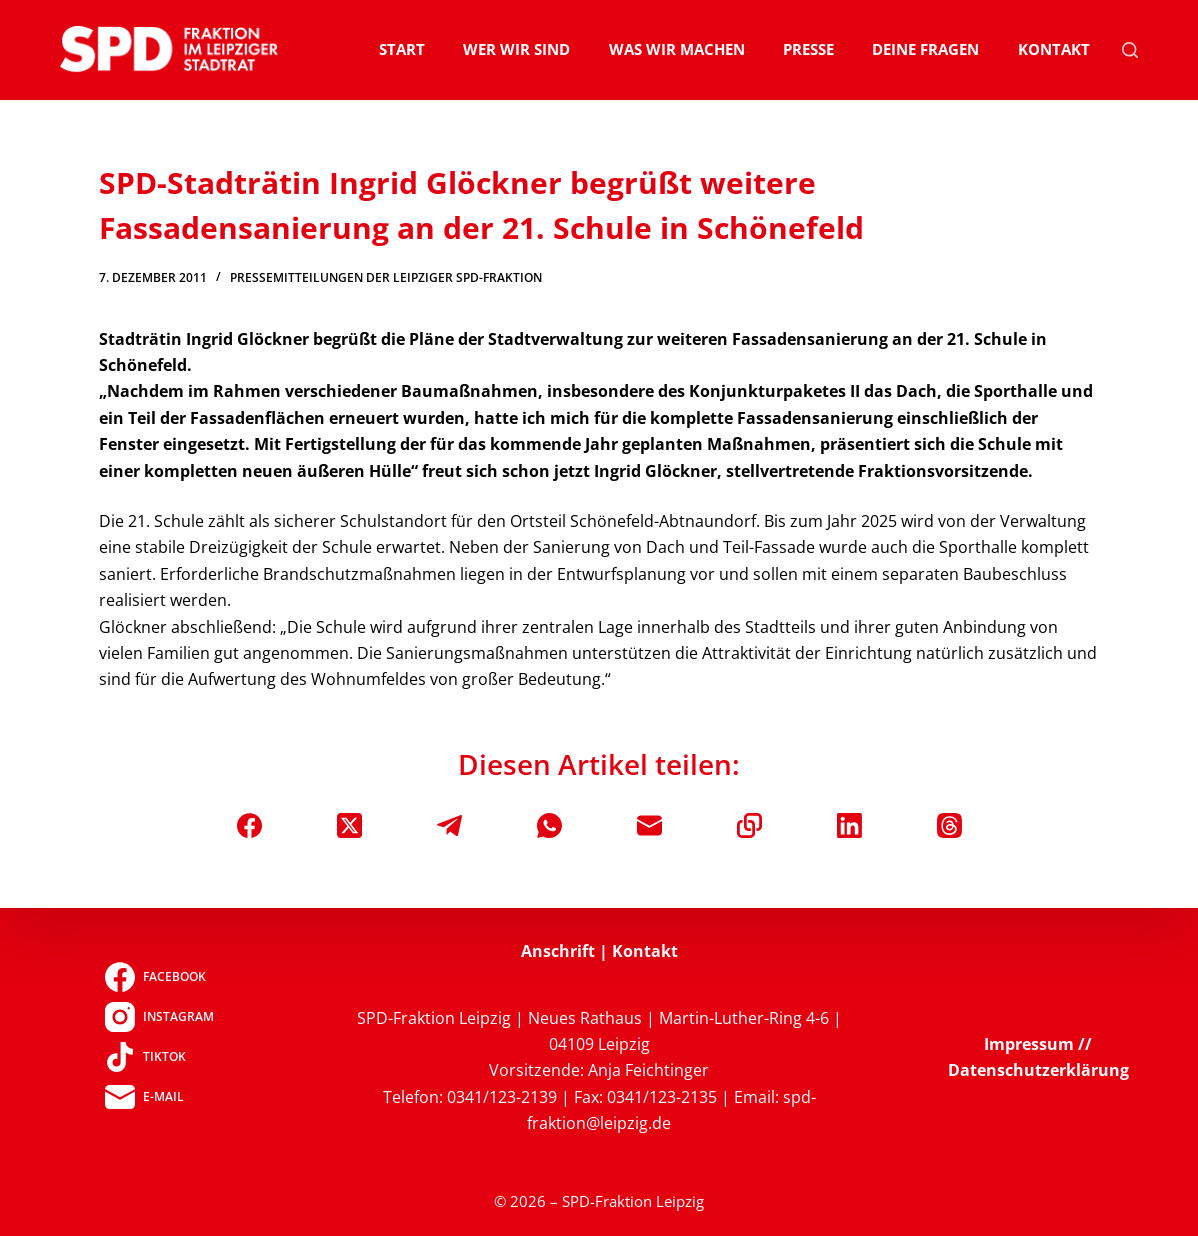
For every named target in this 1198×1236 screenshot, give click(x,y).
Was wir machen (677, 49)
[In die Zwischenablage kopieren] (749, 825)
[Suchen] (1130, 50)
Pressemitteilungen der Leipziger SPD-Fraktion (386, 277)
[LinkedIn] (849, 825)
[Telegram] (449, 825)
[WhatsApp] (549, 825)
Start (402, 49)
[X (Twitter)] (349, 825)
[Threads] (949, 825)
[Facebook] (249, 825)
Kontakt (1054, 49)
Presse (808, 49)
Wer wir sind (516, 49)
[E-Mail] (649, 825)
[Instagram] (159, 1017)
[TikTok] (159, 1057)
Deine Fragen (925, 49)
